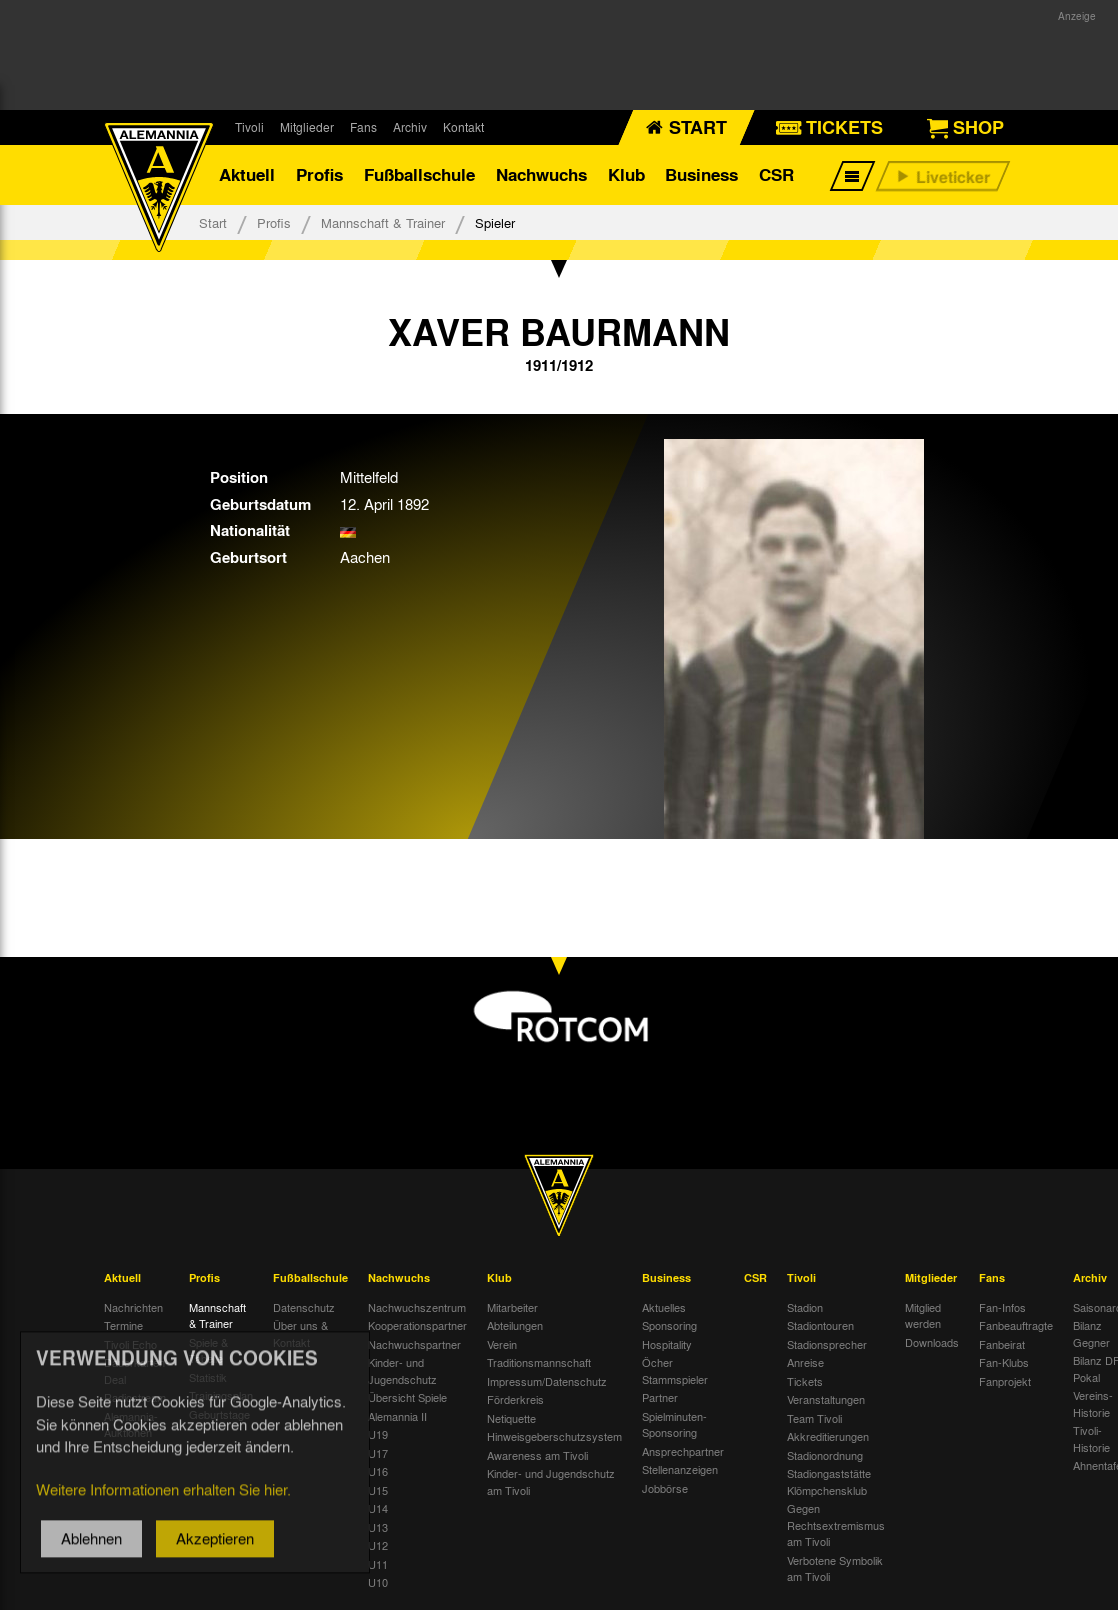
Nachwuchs (541, 174)
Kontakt (463, 127)
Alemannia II (397, 1416)
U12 (378, 1545)
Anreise (805, 1362)
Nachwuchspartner (414, 1344)
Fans (363, 127)
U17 (378, 1453)
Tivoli (249, 127)
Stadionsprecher (827, 1344)
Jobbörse (665, 1488)
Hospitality (667, 1344)
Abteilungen (515, 1325)
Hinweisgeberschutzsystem (554, 1436)
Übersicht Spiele (407, 1397)
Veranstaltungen (826, 1399)
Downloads (932, 1342)
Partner (660, 1397)
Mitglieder (307, 127)
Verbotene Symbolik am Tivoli (835, 1568)
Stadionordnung (825, 1455)
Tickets (805, 1381)
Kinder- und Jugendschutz (402, 1370)
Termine (123, 1325)
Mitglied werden (923, 1315)
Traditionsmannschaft (539, 1362)
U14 (378, 1508)
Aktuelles (664, 1307)
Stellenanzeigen (680, 1469)
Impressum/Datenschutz (547, 1381)
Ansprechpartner (683, 1451)
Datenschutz (304, 1307)
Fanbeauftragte (1016, 1325)
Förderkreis (515, 1399)
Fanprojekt (1005, 1381)
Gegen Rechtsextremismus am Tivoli (836, 1524)
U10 (378, 1582)
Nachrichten (133, 1307)
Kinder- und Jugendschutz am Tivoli (551, 1481)
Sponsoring (669, 1325)
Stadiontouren (820, 1325)
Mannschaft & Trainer (383, 222)
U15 (378, 1490)
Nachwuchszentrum (417, 1307)
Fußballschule (419, 174)
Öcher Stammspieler (675, 1370)
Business (701, 174)
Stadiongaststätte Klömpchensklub (829, 1481)
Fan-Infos (1002, 1307)
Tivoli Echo (130, 1344)
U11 (378, 1564)
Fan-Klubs (1004, 1362)
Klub (626, 174)
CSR (776, 174)
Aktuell (247, 174)
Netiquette (511, 1418)
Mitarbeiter (512, 1307)
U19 (378, 1434)
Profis (319, 174)
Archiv (410, 127)
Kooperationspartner (417, 1325)
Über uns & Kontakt (300, 1333)
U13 (378, 1527)
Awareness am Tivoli (537, 1455)
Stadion (805, 1307)
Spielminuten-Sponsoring (674, 1424)
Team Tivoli (814, 1418)
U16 (378, 1471)
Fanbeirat (1002, 1344)
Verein (502, 1344)
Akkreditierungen (828, 1436)
